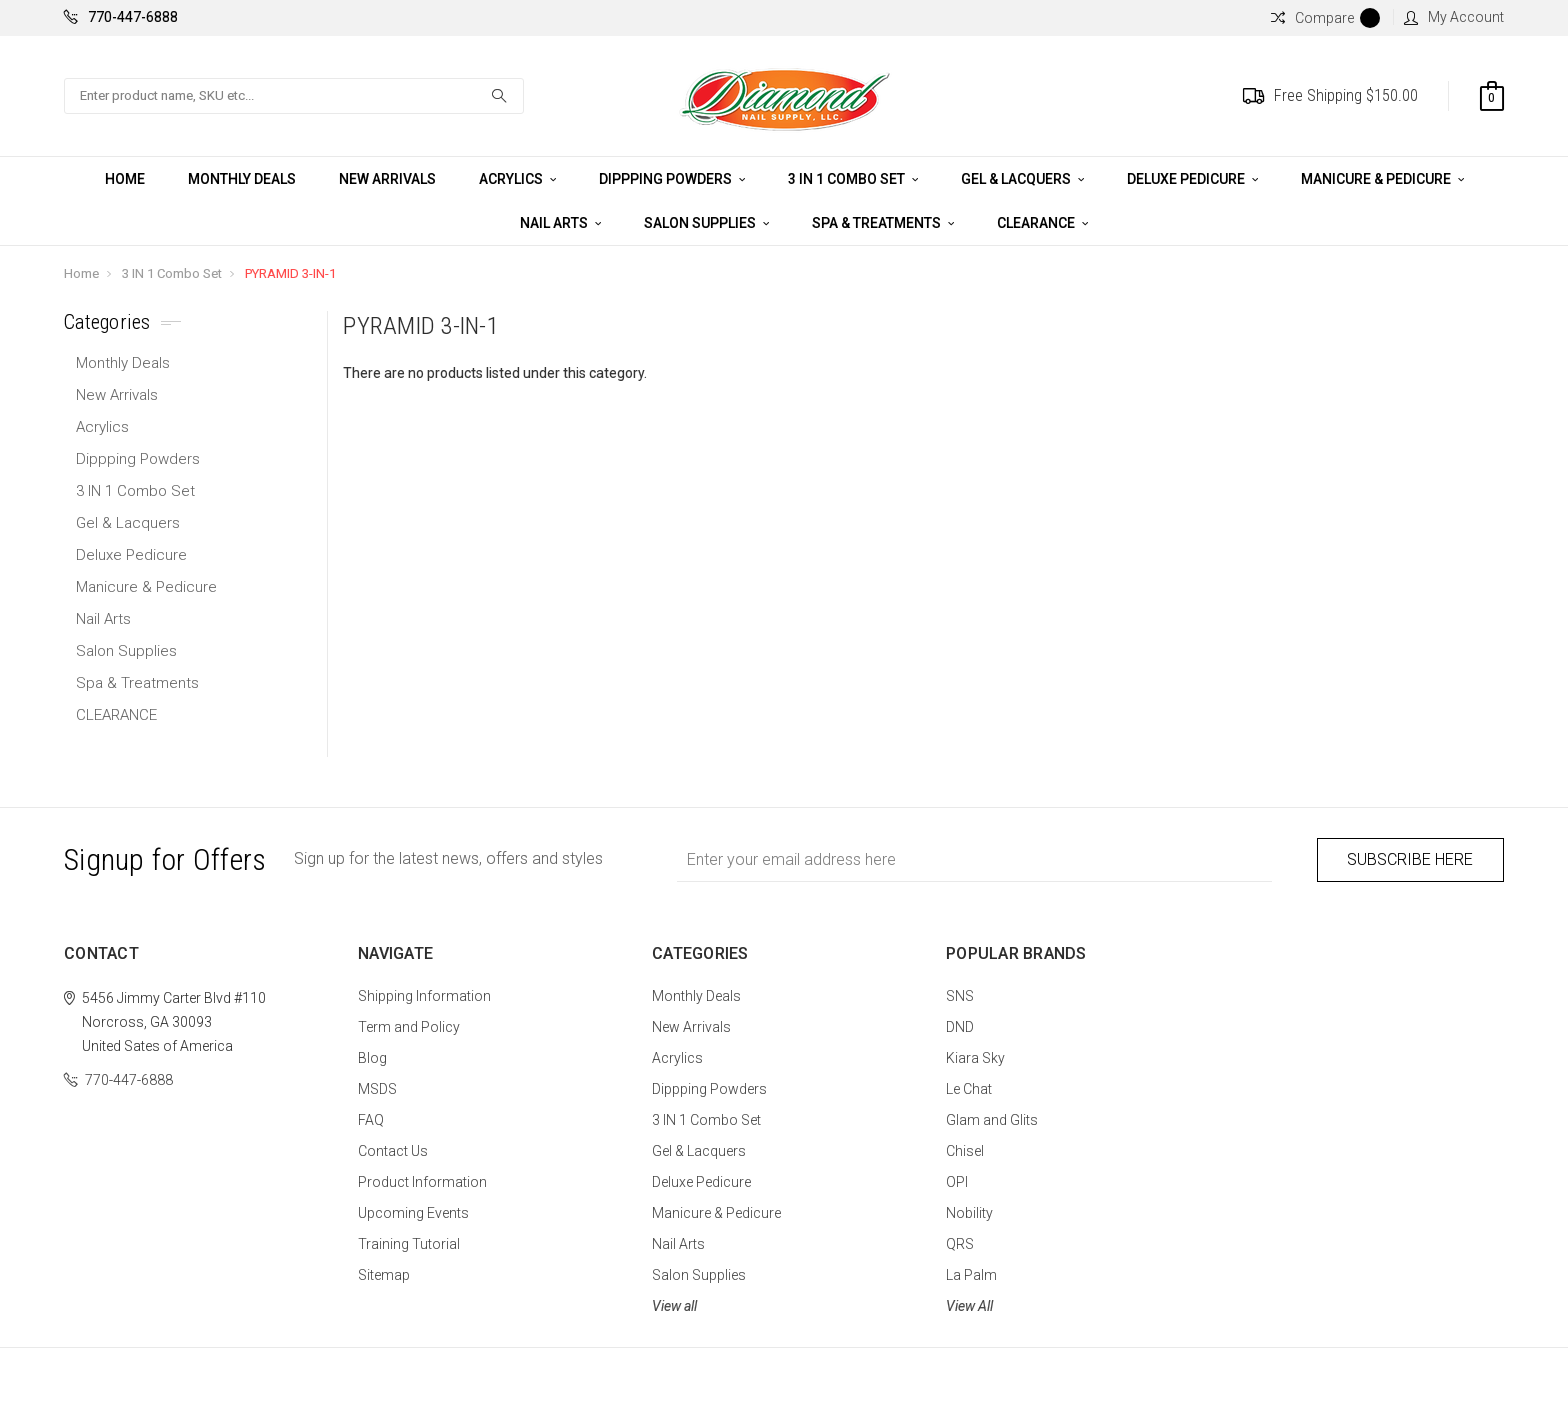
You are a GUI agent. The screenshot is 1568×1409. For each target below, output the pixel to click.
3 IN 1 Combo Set (853, 179)
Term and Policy (409, 1027)
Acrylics (517, 179)
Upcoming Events (413, 1213)
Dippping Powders (672, 179)
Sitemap (384, 1275)
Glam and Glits (992, 1120)
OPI (957, 1182)
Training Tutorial (409, 1244)
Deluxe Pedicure (1192, 179)
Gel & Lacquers (1022, 179)
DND (960, 1027)
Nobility (969, 1213)
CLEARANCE (1042, 223)
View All (969, 1306)
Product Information (422, 1182)
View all (674, 1306)
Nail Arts (560, 223)
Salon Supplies (706, 223)
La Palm (971, 1275)
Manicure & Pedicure (1382, 179)
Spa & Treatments (883, 223)
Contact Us (393, 1151)
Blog (372, 1058)
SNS (960, 996)
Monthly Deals (242, 179)
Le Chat (969, 1089)
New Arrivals (387, 179)
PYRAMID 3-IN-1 (290, 273)
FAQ (371, 1120)
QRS (960, 1244)
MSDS (377, 1089)
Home (125, 179)
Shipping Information (424, 996)
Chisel (965, 1151)
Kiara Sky (975, 1058)
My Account (1454, 17)
